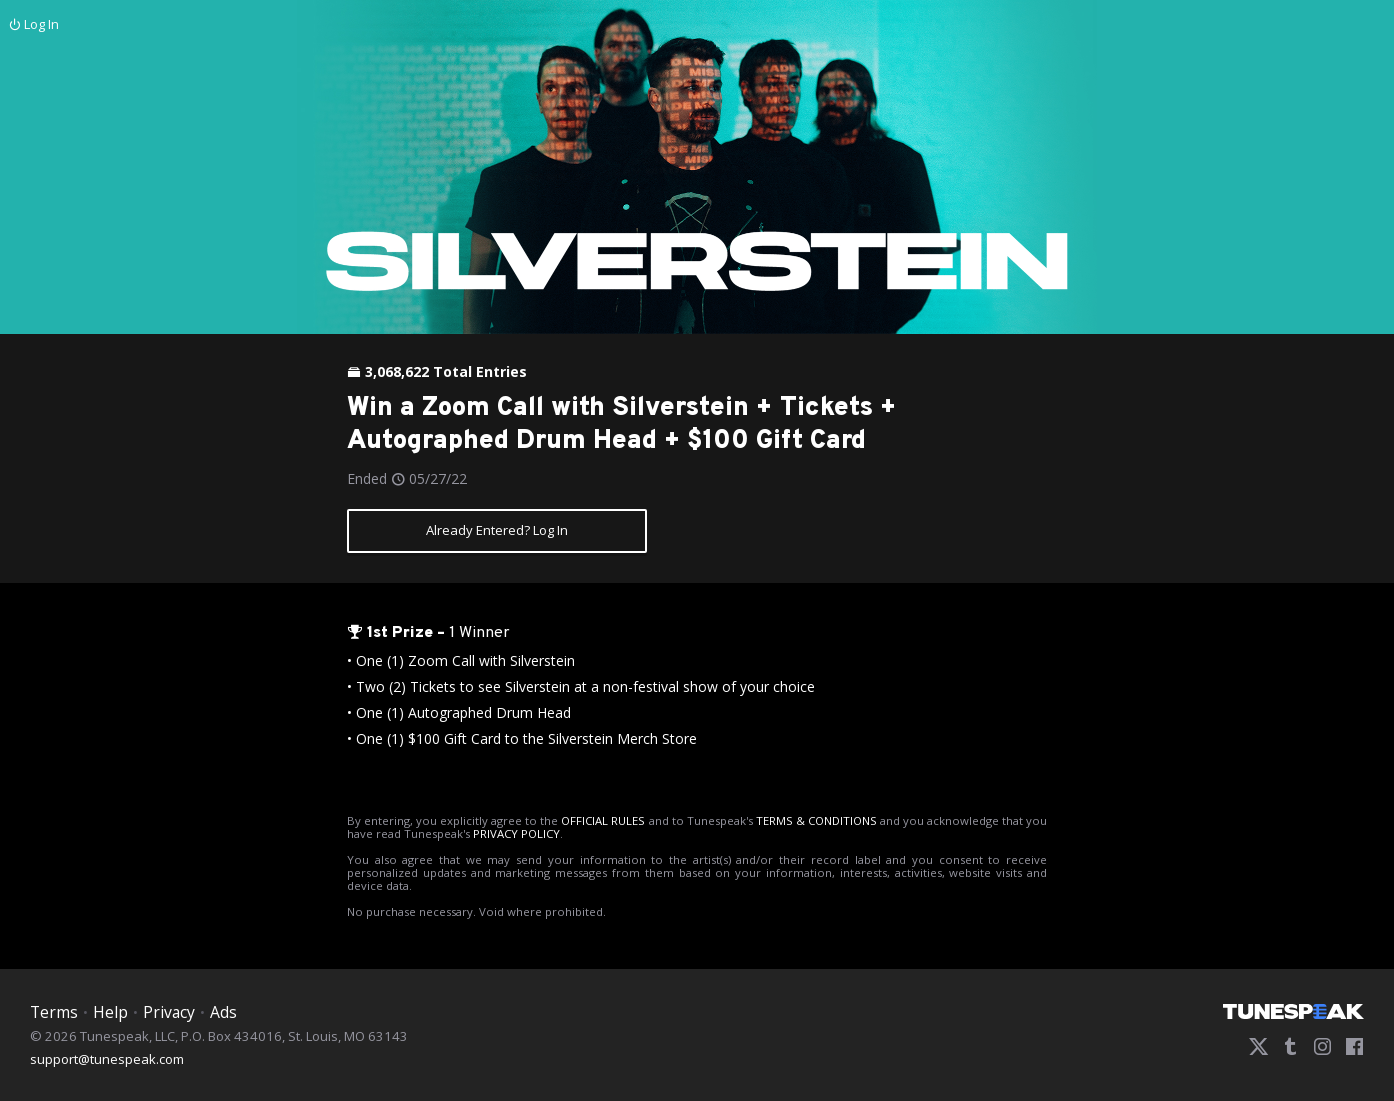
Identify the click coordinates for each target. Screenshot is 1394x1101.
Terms (54, 1012)
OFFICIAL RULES (603, 820)
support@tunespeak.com (107, 1058)
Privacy (169, 1012)
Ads (223, 1012)
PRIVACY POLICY (516, 833)
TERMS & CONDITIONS (816, 820)
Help (110, 1012)
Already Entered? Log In (497, 530)
